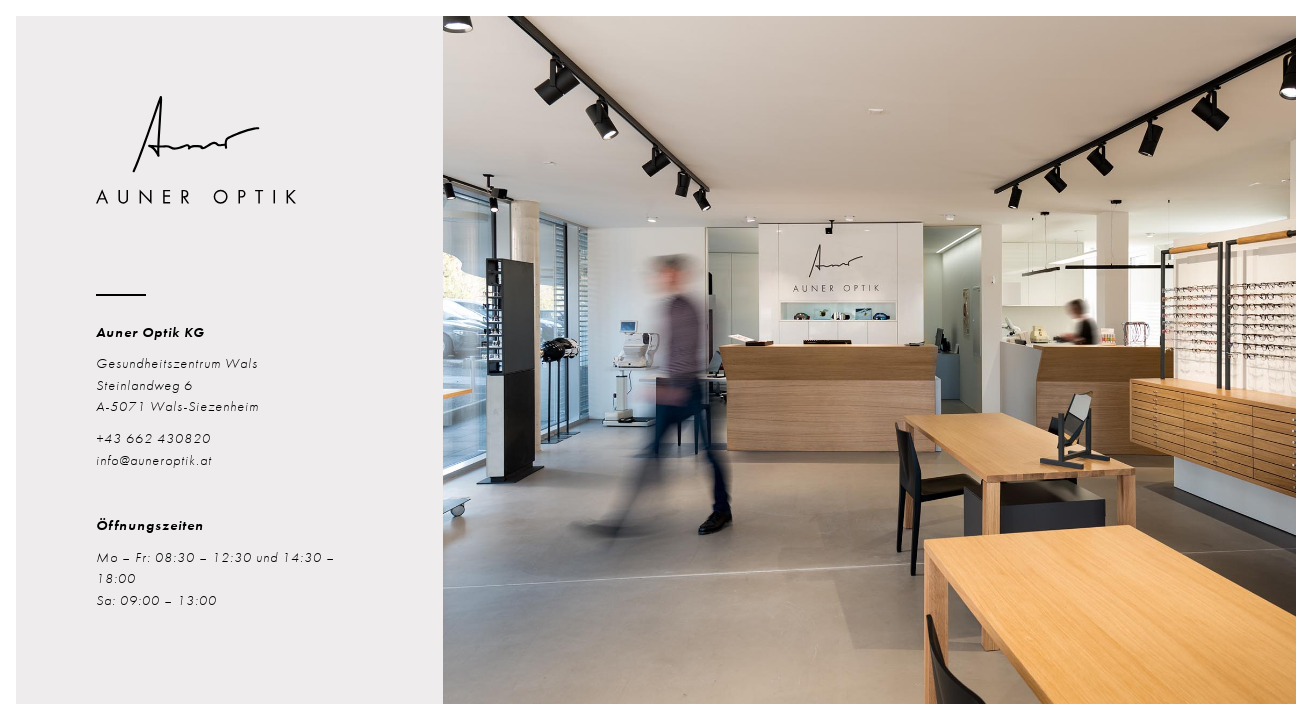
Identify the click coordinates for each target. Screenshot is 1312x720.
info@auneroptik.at (154, 460)
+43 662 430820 (153, 438)
